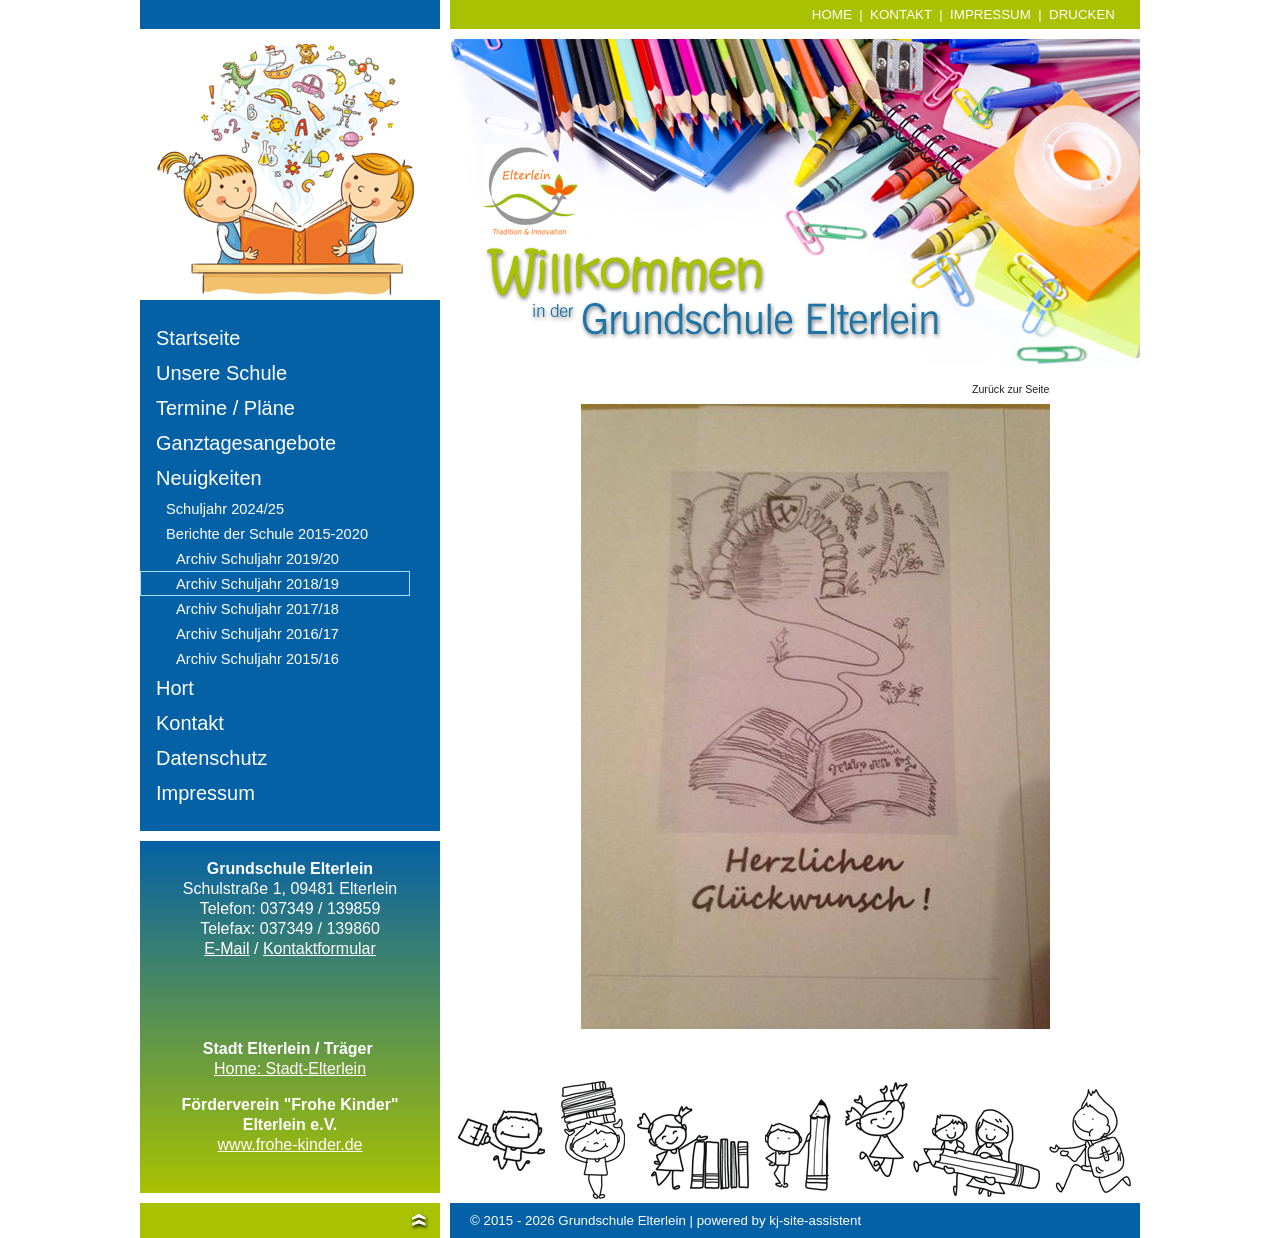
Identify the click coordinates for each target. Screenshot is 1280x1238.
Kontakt (190, 723)
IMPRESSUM (990, 14)
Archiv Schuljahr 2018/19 (257, 584)
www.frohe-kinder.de (290, 1144)
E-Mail (226, 948)
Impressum (205, 793)
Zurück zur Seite (1011, 389)
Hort (175, 688)
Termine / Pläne (225, 408)
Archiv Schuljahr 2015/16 (257, 659)
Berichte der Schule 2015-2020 (267, 534)
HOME (832, 14)
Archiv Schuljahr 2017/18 (257, 609)
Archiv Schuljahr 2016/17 (257, 634)
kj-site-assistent (815, 1220)
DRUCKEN (1082, 14)
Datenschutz (211, 758)
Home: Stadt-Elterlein (290, 1068)
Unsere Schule (221, 373)
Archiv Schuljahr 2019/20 (257, 559)
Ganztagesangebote (246, 443)
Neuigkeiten (209, 478)
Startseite (198, 338)
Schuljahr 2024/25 (225, 509)
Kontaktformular (319, 948)
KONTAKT (901, 14)
